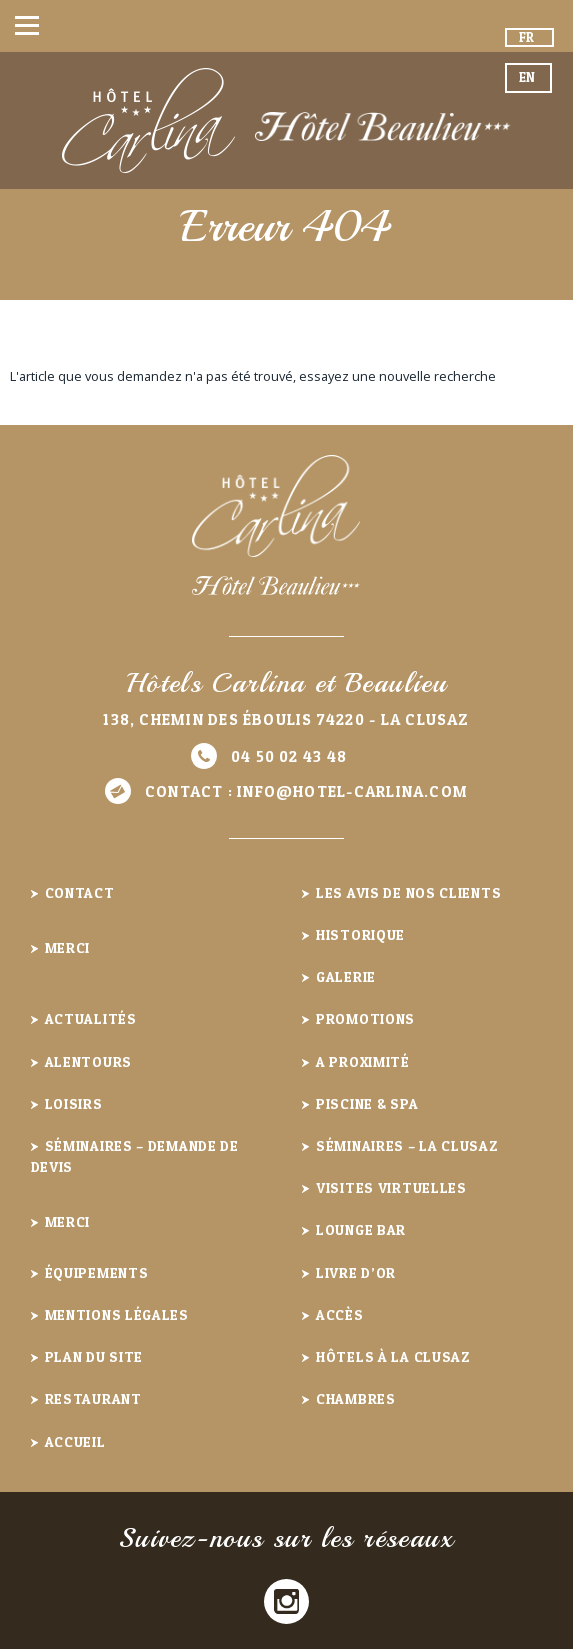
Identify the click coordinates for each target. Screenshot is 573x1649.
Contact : (306, 791)
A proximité (363, 1061)
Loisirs (74, 1103)
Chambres (356, 1398)
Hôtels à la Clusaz (393, 1356)
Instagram (286, 1601)
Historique (360, 934)
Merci (68, 947)
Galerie (346, 976)
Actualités (91, 1018)
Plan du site (94, 1356)
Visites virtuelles (391, 1187)
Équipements (97, 1272)
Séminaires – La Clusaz (407, 1145)
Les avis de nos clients (408, 892)
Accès (340, 1314)
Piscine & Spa (367, 1103)
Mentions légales (117, 1314)
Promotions (365, 1018)
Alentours (88, 1061)
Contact (80, 892)
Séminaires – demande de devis (135, 1156)
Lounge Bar (361, 1229)
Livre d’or (356, 1272)
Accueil (75, 1441)
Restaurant (93, 1398)
